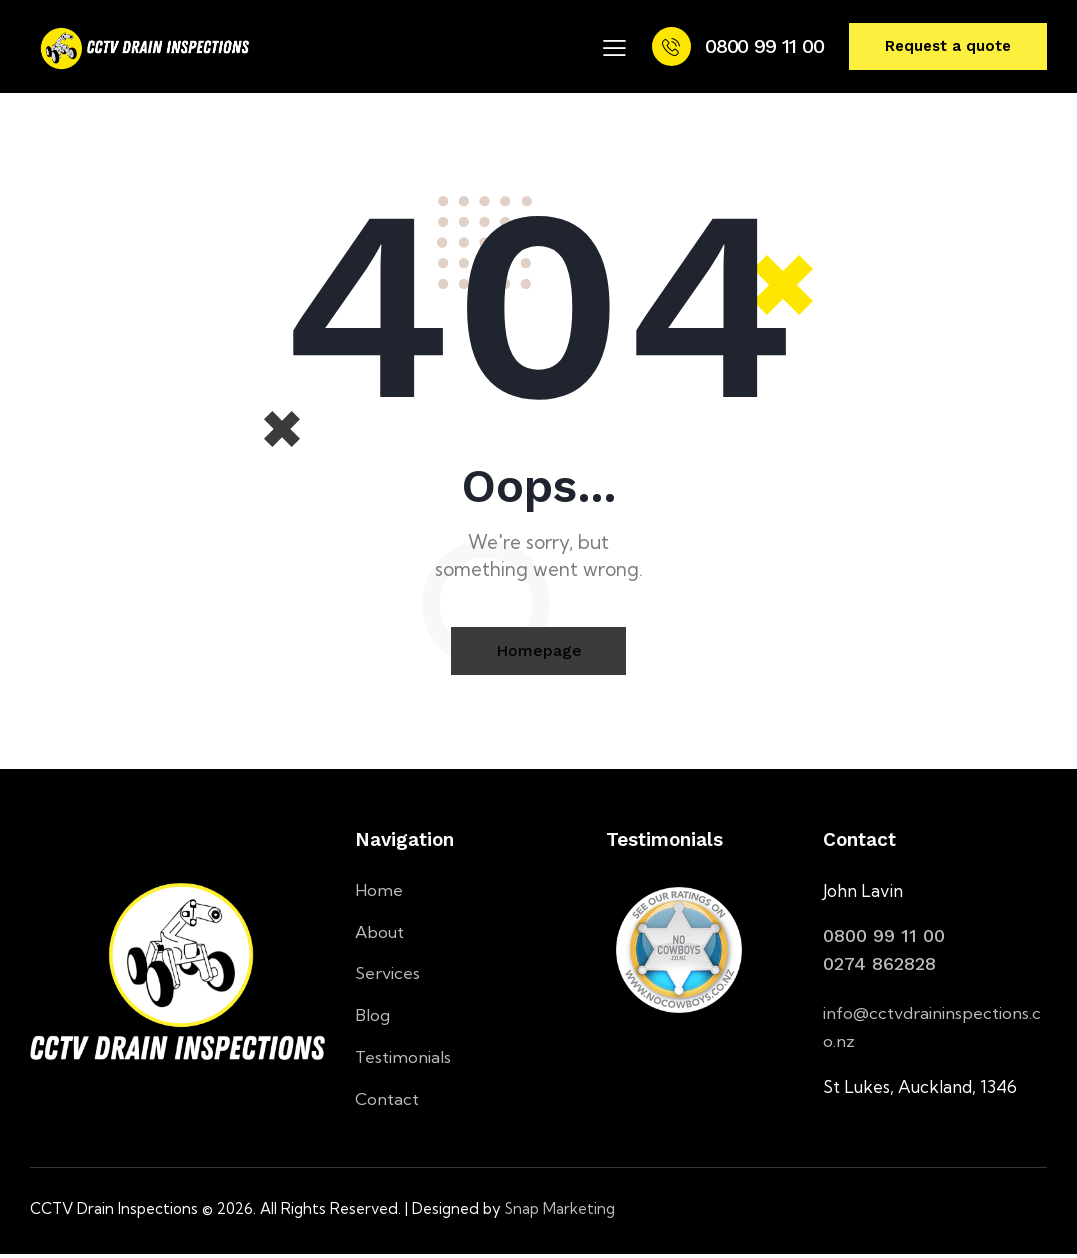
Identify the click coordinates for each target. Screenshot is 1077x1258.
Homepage (539, 651)
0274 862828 (879, 964)
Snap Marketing (560, 1212)
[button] (614, 47)
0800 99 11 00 (884, 936)
